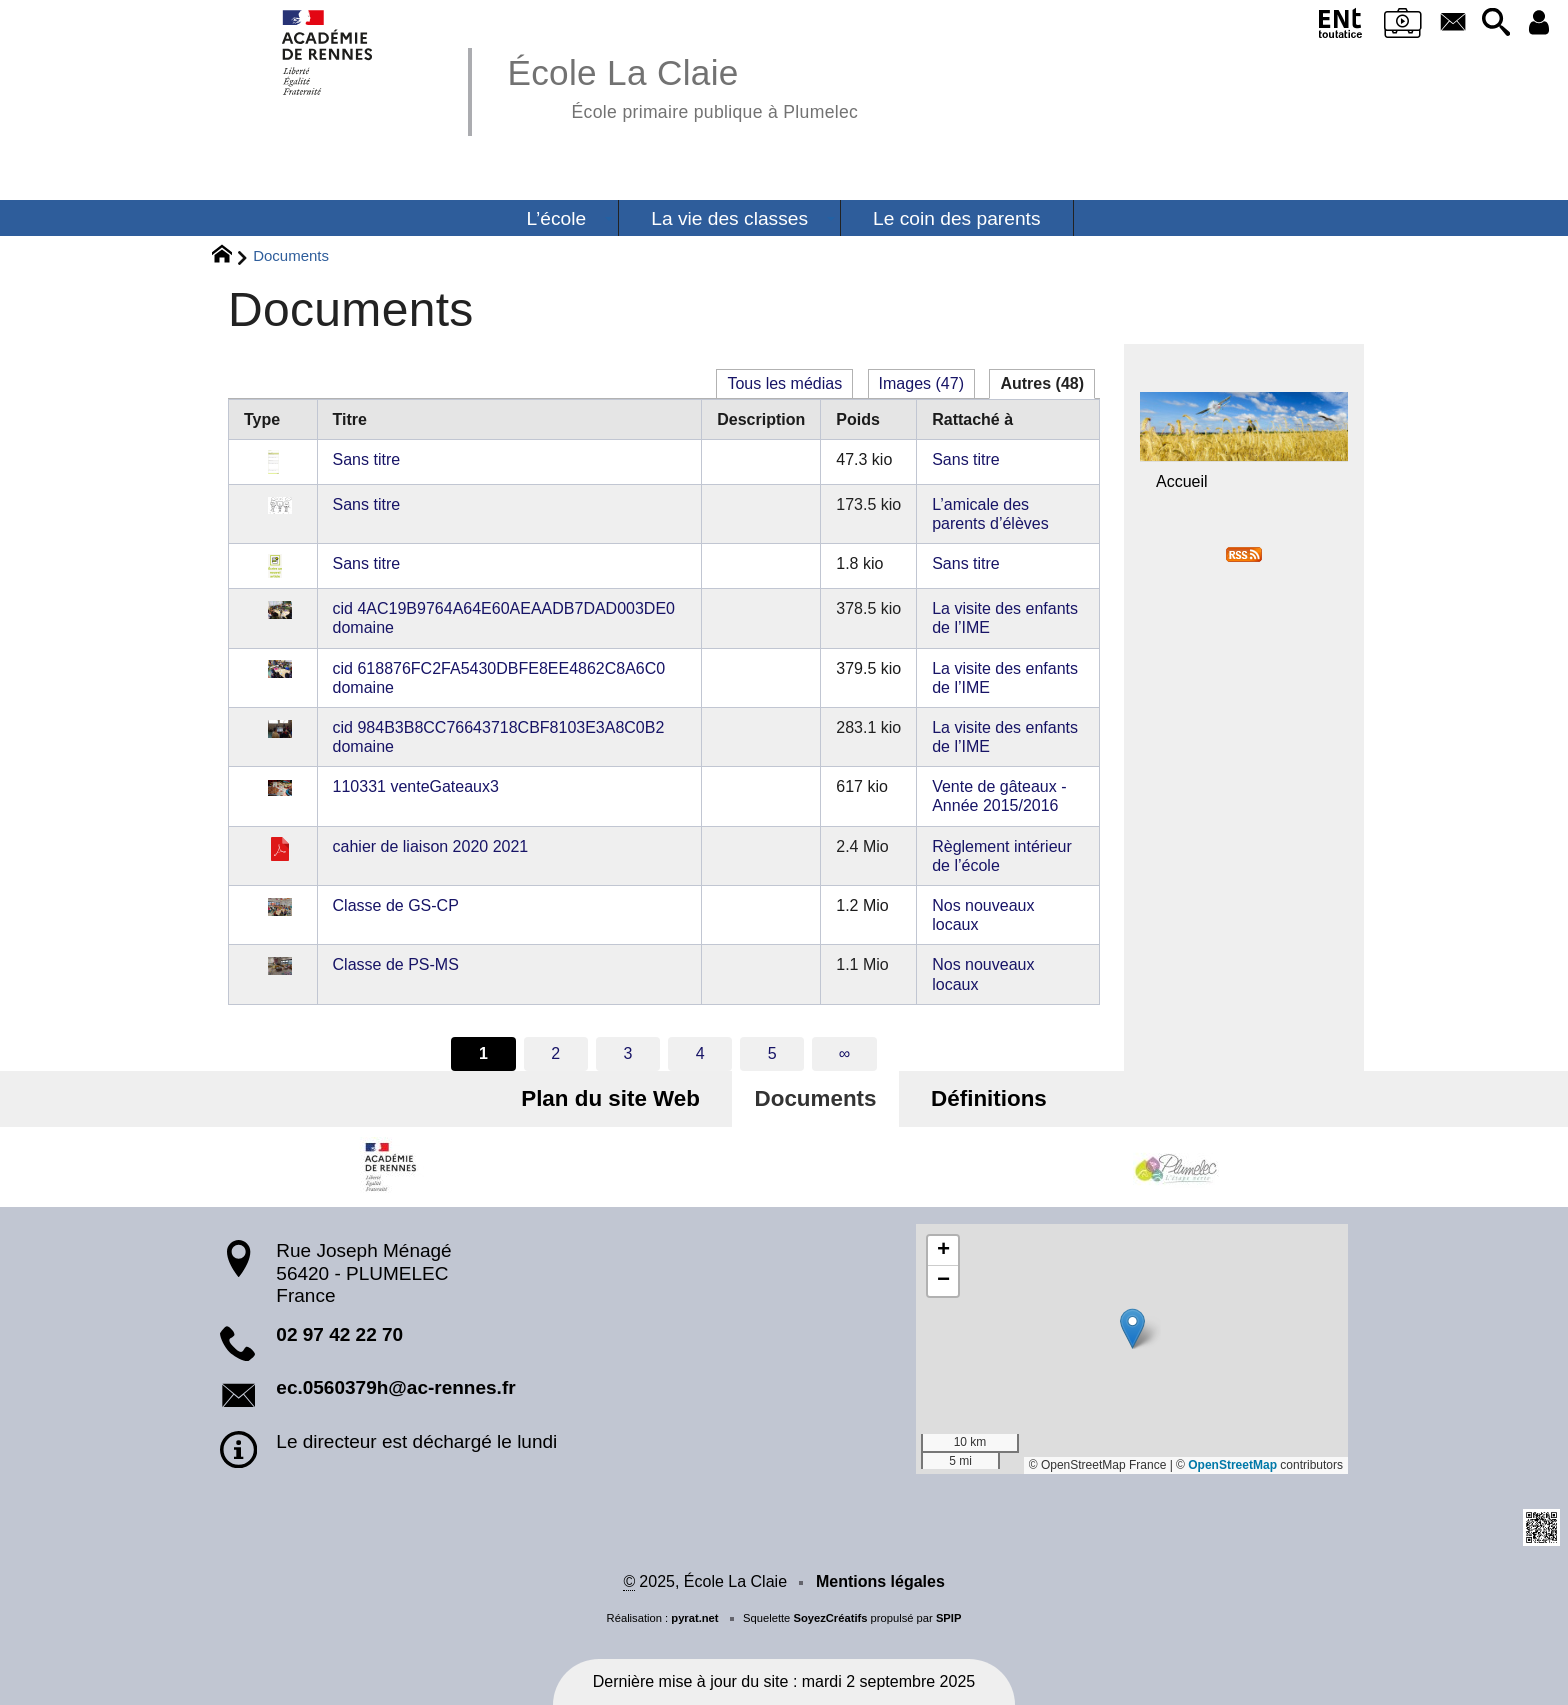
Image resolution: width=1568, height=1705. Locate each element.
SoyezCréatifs (830, 1618)
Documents (816, 1098)
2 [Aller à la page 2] (555, 1053)
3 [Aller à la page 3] (627, 1053)
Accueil (1182, 481)
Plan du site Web (614, 1098)
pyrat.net (694, 1618)
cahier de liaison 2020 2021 (431, 846)
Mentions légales (880, 1581)
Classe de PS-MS (396, 964)
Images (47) (921, 383)
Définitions (986, 1098)
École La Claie (682, 85)
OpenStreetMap (1232, 1465)
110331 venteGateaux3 (416, 786)
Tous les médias (784, 383)
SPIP (949, 1618)
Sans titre (367, 459)
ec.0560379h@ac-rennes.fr (395, 1387)
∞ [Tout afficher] (844, 1053)
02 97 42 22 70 (339, 1334)
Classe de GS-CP (396, 905)
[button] (1494, 23)
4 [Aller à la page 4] (700, 1053)
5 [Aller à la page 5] (772, 1053)
